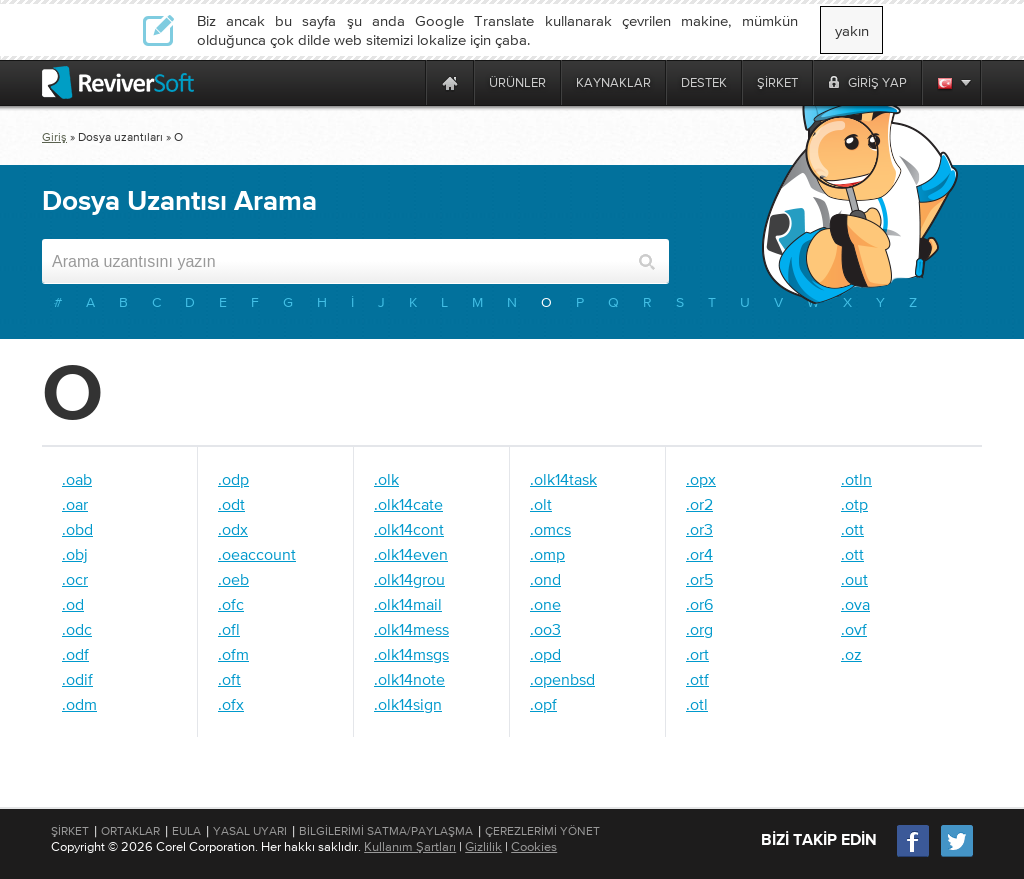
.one (545, 604)
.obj (75, 554)
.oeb (233, 579)
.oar (75, 504)
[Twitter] (957, 854)
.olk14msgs (411, 654)
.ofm (233, 654)
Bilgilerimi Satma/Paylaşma (386, 831)
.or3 (699, 529)
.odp (233, 479)
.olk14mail (408, 604)
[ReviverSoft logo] (118, 82)
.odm (79, 704)
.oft (229, 679)
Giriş (54, 137)
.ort (697, 654)
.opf (543, 704)
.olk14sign (408, 704)
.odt (231, 504)
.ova (855, 604)
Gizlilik (483, 846)
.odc (77, 629)
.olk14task (563, 479)
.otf (697, 679)
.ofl (229, 629)
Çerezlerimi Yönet (542, 831)
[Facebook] (914, 854)
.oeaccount (257, 554)
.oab (77, 479)
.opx (701, 479)
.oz (851, 654)
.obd (77, 529)
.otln (856, 479)
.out (854, 579)
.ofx (231, 704)
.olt (541, 504)
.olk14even (411, 554)
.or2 (699, 504)
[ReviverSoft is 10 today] (406, 82)
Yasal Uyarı (250, 831)
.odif (77, 679)
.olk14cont (409, 529)
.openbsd (562, 679)
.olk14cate (408, 504)
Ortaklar (130, 831)
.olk (386, 479)
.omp (547, 554)
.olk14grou (409, 579)
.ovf (854, 629)
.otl (697, 704)
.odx (233, 529)
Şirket (70, 831)
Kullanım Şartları (410, 846)
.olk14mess (411, 629)
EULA (186, 831)
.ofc (231, 604)
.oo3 (545, 629)
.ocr (75, 579)
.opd (545, 654)
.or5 (699, 579)
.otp (854, 504)
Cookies (534, 846)
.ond (545, 579)
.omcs (550, 529)
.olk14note (409, 679)
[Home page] (450, 82)
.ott (852, 529)
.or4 (699, 554)
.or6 (699, 604)
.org (699, 629)
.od (73, 604)
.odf (75, 654)
